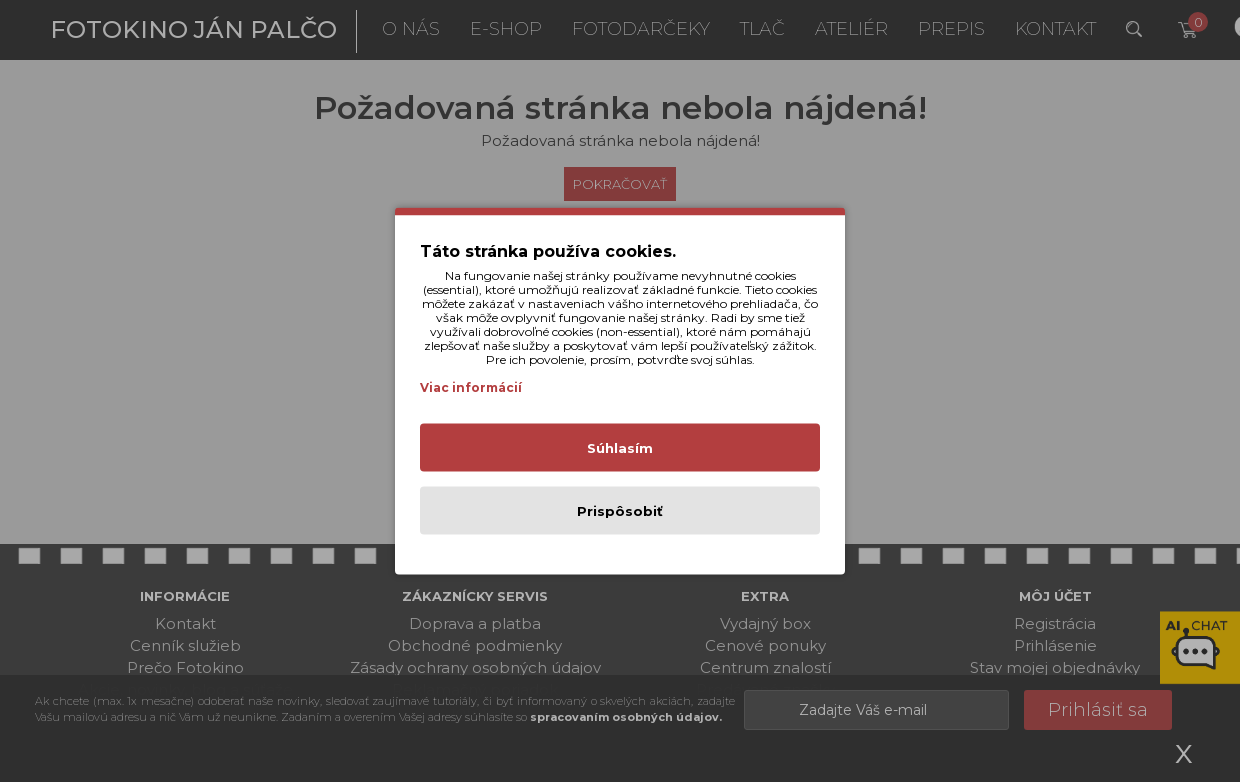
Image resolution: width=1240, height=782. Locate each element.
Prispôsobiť (620, 511)
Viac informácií (471, 387)
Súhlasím (620, 448)
